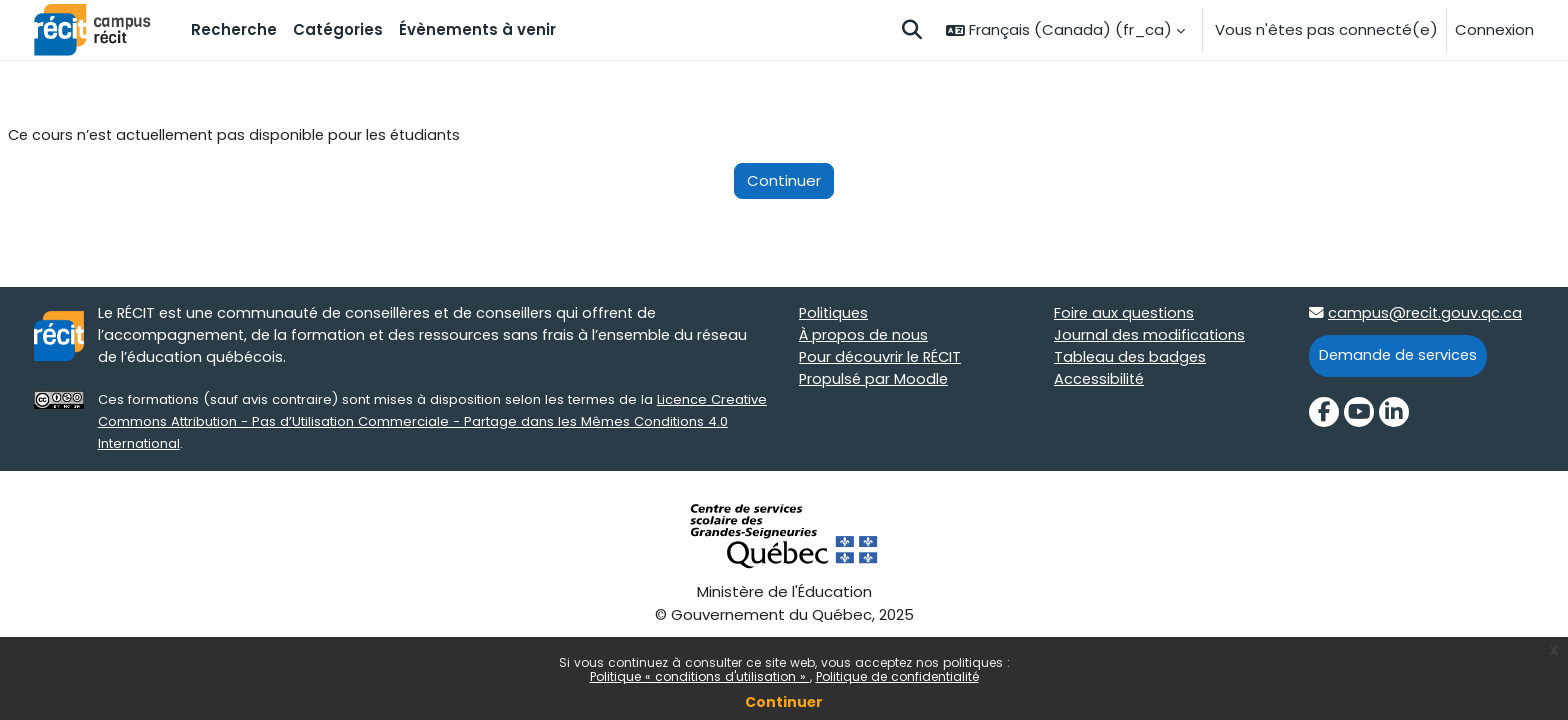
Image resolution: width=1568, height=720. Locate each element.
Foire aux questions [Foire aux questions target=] (1125, 314)
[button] (912, 30)
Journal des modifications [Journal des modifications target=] (1150, 337)
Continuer (784, 702)
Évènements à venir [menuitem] (477, 29)
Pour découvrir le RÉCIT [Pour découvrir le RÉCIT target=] (882, 359)
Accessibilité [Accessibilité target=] (1100, 382)
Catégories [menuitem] (338, 29)
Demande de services (1400, 357)
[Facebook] (1324, 414)
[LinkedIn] (1394, 414)
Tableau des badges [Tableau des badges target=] (1131, 359)
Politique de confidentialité (897, 676)
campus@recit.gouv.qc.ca (1426, 314)
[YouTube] (1359, 414)
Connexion (1494, 29)
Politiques (835, 314)
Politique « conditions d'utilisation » (700, 676)
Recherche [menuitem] (234, 29)
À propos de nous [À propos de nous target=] (864, 337)
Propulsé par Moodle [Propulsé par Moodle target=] (875, 382)
